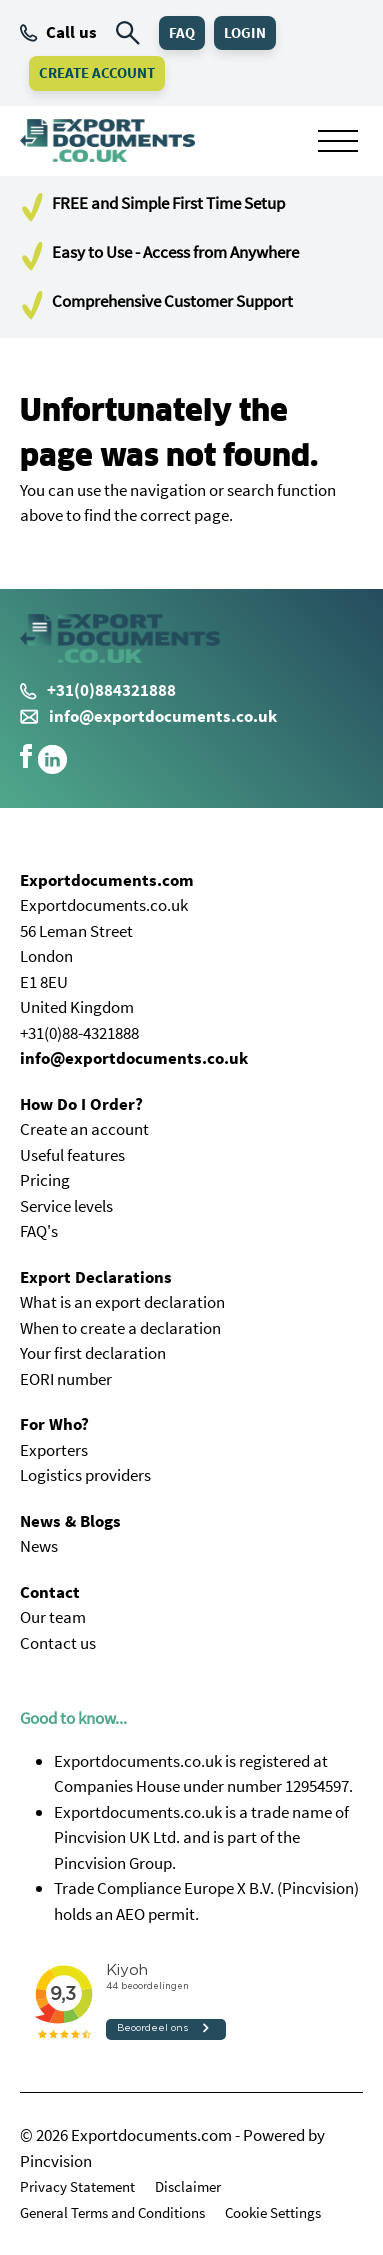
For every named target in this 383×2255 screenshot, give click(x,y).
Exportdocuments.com (107, 880)
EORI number (66, 1379)
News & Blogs (70, 1521)
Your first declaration (93, 1353)
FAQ (182, 32)
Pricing (45, 1180)
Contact (50, 1592)
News (39, 1546)
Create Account (97, 72)
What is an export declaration (122, 1302)
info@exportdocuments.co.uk (163, 716)
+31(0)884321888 (98, 690)
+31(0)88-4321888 (79, 1033)
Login (245, 32)
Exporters (54, 1450)
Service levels (66, 1206)
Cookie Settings (273, 2212)
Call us (58, 32)
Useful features (72, 1155)
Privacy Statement (77, 2186)
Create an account (84, 1129)
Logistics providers (85, 1475)
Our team (53, 1617)
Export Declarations (96, 1277)
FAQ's (39, 1231)
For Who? (54, 1424)
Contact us (58, 1643)
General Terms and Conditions (112, 2212)
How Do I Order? (81, 1104)
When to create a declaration (120, 1328)
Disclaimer (188, 2186)
